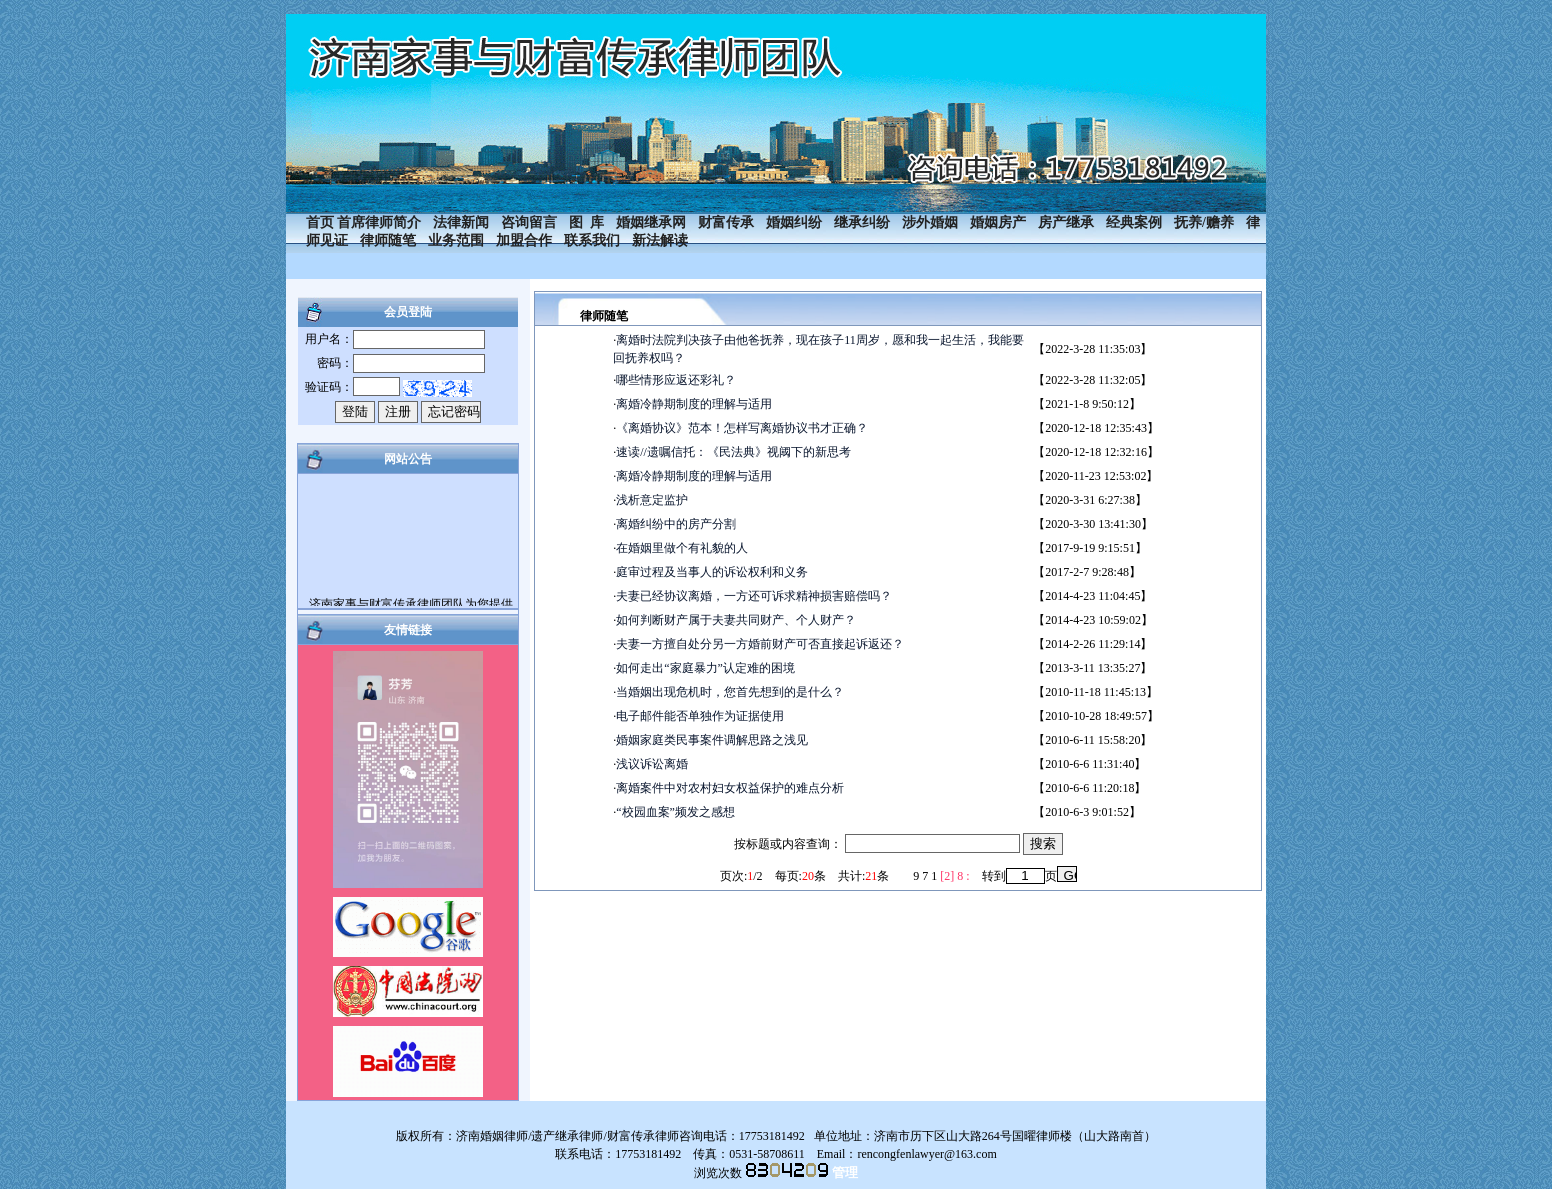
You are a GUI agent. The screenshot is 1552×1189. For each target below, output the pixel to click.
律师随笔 (388, 240)
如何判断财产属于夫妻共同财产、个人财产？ (736, 620)
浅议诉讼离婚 (652, 764)
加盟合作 (524, 240)
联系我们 (592, 240)
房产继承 (1066, 222)
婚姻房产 (998, 222)
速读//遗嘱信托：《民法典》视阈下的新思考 (733, 452)
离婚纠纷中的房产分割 (676, 524)
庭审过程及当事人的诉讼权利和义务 (712, 572)
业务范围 (456, 240)
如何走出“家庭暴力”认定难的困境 (705, 668)
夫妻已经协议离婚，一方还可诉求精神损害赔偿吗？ (754, 596)
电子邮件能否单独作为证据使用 (700, 716)
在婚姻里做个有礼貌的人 (682, 548)
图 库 (586, 222)
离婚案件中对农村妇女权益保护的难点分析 (730, 788)
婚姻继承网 (651, 222)
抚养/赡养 (1204, 222)
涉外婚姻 (930, 222)
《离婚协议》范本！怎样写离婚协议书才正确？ (742, 428)
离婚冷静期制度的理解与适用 (694, 404)
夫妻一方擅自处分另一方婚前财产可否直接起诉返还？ (760, 644)
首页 (320, 222)
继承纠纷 (862, 222)
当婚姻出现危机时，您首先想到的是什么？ (730, 692)
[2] (947, 876)
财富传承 (726, 222)
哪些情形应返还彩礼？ (676, 380)
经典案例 (1134, 222)
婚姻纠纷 (794, 222)
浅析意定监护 (652, 500)
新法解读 (660, 240)
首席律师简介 (379, 222)
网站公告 (408, 459)
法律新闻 (461, 222)
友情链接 (408, 630)
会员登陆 (408, 312)
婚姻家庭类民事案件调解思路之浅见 (712, 740)
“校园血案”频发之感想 (675, 812)
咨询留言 (529, 222)
